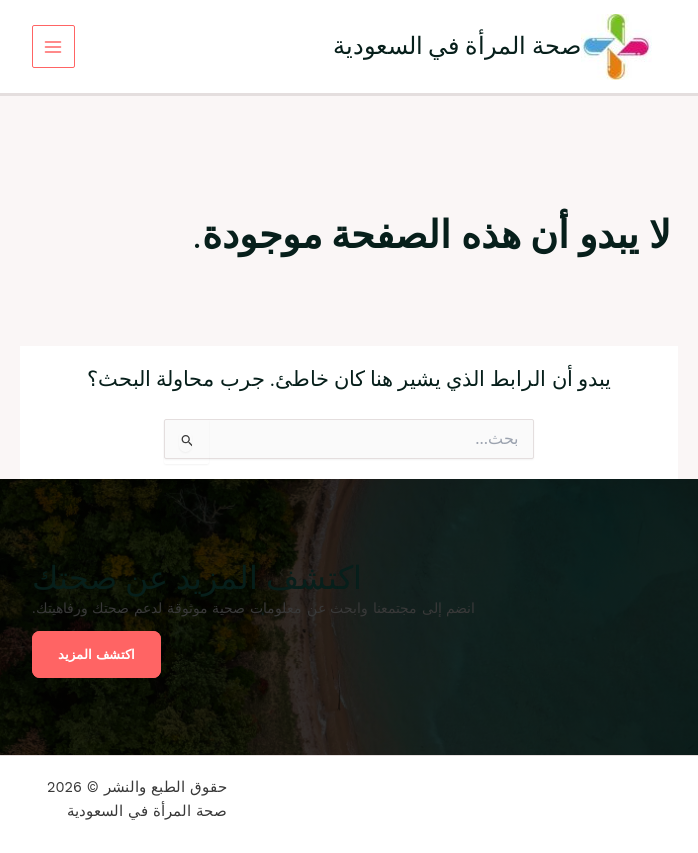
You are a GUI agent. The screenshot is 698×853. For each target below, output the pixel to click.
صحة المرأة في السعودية (457, 45)
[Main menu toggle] (53, 46)
